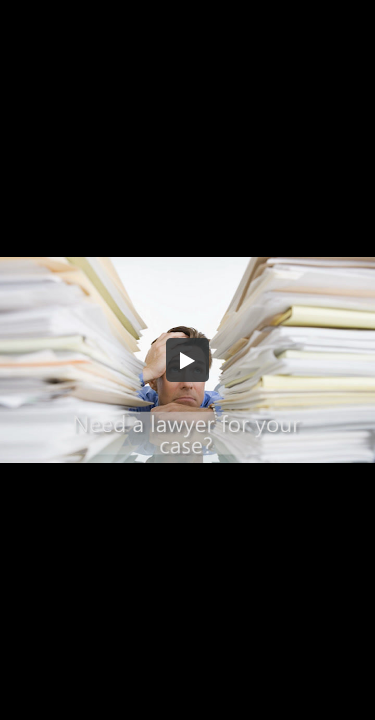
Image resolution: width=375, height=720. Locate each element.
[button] (188, 360)
